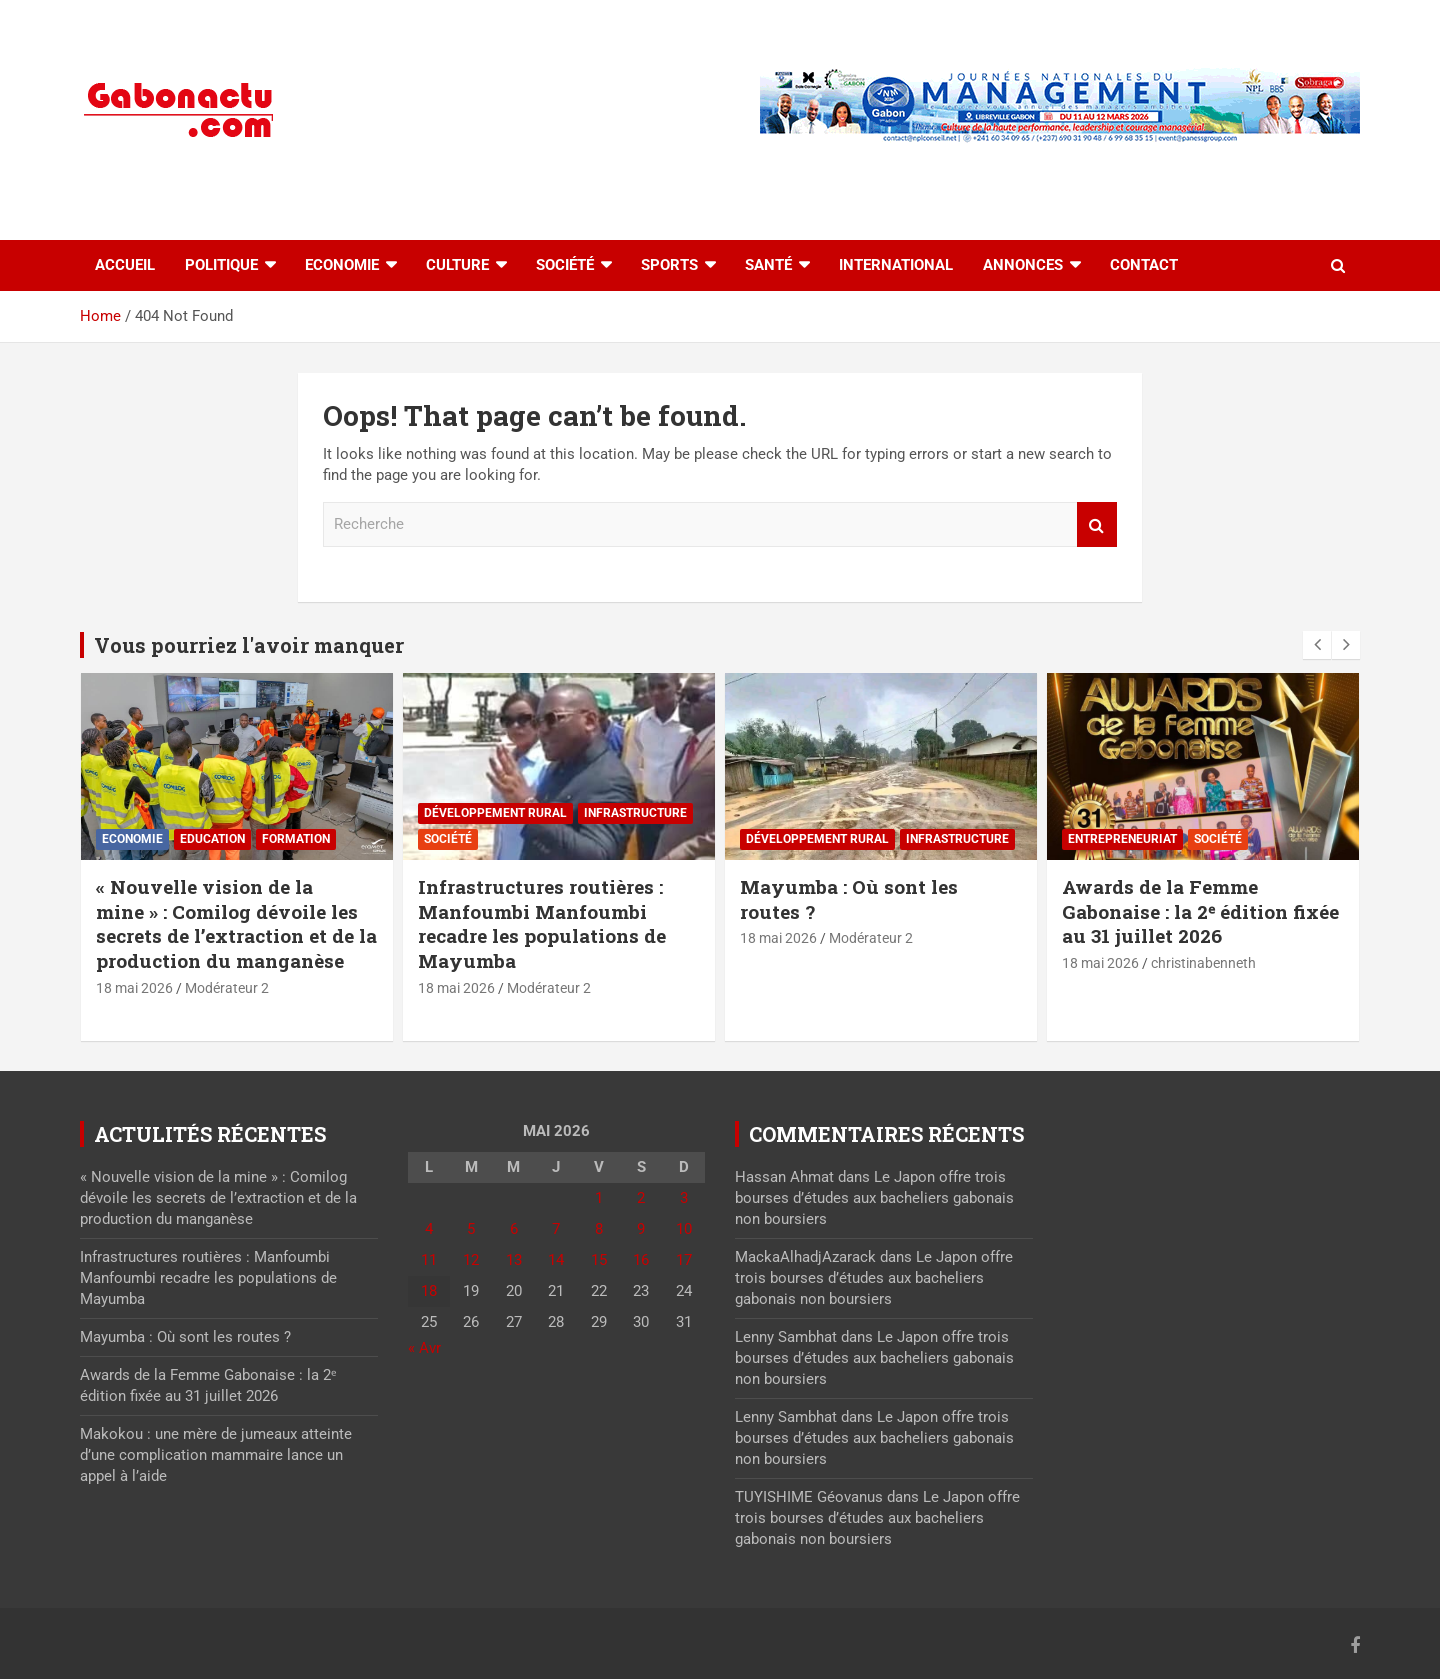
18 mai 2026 (134, 988)
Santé (768, 265)
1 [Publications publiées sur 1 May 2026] (599, 1198)
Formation (296, 839)
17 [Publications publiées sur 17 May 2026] (684, 1260)
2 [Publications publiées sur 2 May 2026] (641, 1198)
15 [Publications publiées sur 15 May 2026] (599, 1260)
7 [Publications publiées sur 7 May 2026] (556, 1229)
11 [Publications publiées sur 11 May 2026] (429, 1260)
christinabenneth (1203, 963)
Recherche (1097, 524)
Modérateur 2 (227, 988)
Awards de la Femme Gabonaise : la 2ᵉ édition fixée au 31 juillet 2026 (1200, 911)
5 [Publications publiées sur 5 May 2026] (471, 1229)
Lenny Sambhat (786, 1337)
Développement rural (495, 813)
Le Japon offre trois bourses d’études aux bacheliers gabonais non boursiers (874, 1198)
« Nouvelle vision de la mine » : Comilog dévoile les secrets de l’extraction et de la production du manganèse (236, 923)
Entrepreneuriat (1122, 839)
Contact (1144, 265)
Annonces (1023, 265)
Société (565, 265)
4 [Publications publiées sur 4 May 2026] (429, 1229)
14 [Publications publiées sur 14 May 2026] (556, 1260)
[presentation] (1317, 645)
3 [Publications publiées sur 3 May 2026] (684, 1198)
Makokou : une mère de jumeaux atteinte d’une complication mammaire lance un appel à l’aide (216, 1455)
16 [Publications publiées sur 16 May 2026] (641, 1260)
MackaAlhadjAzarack (805, 1257)
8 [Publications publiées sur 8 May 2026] (599, 1229)
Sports (669, 265)
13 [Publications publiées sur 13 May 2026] (514, 1260)
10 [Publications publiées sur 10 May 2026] (684, 1229)
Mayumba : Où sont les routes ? (849, 899)
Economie (342, 265)
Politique (221, 265)
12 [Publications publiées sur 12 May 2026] (471, 1260)
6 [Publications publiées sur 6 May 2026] (514, 1229)
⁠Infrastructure (635, 813)
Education (212, 839)
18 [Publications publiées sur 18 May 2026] (429, 1291)
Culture (457, 265)
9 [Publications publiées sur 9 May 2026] (641, 1229)
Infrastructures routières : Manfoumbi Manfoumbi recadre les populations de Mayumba (542, 923)
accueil (125, 265)
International (896, 265)
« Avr (424, 1348)
